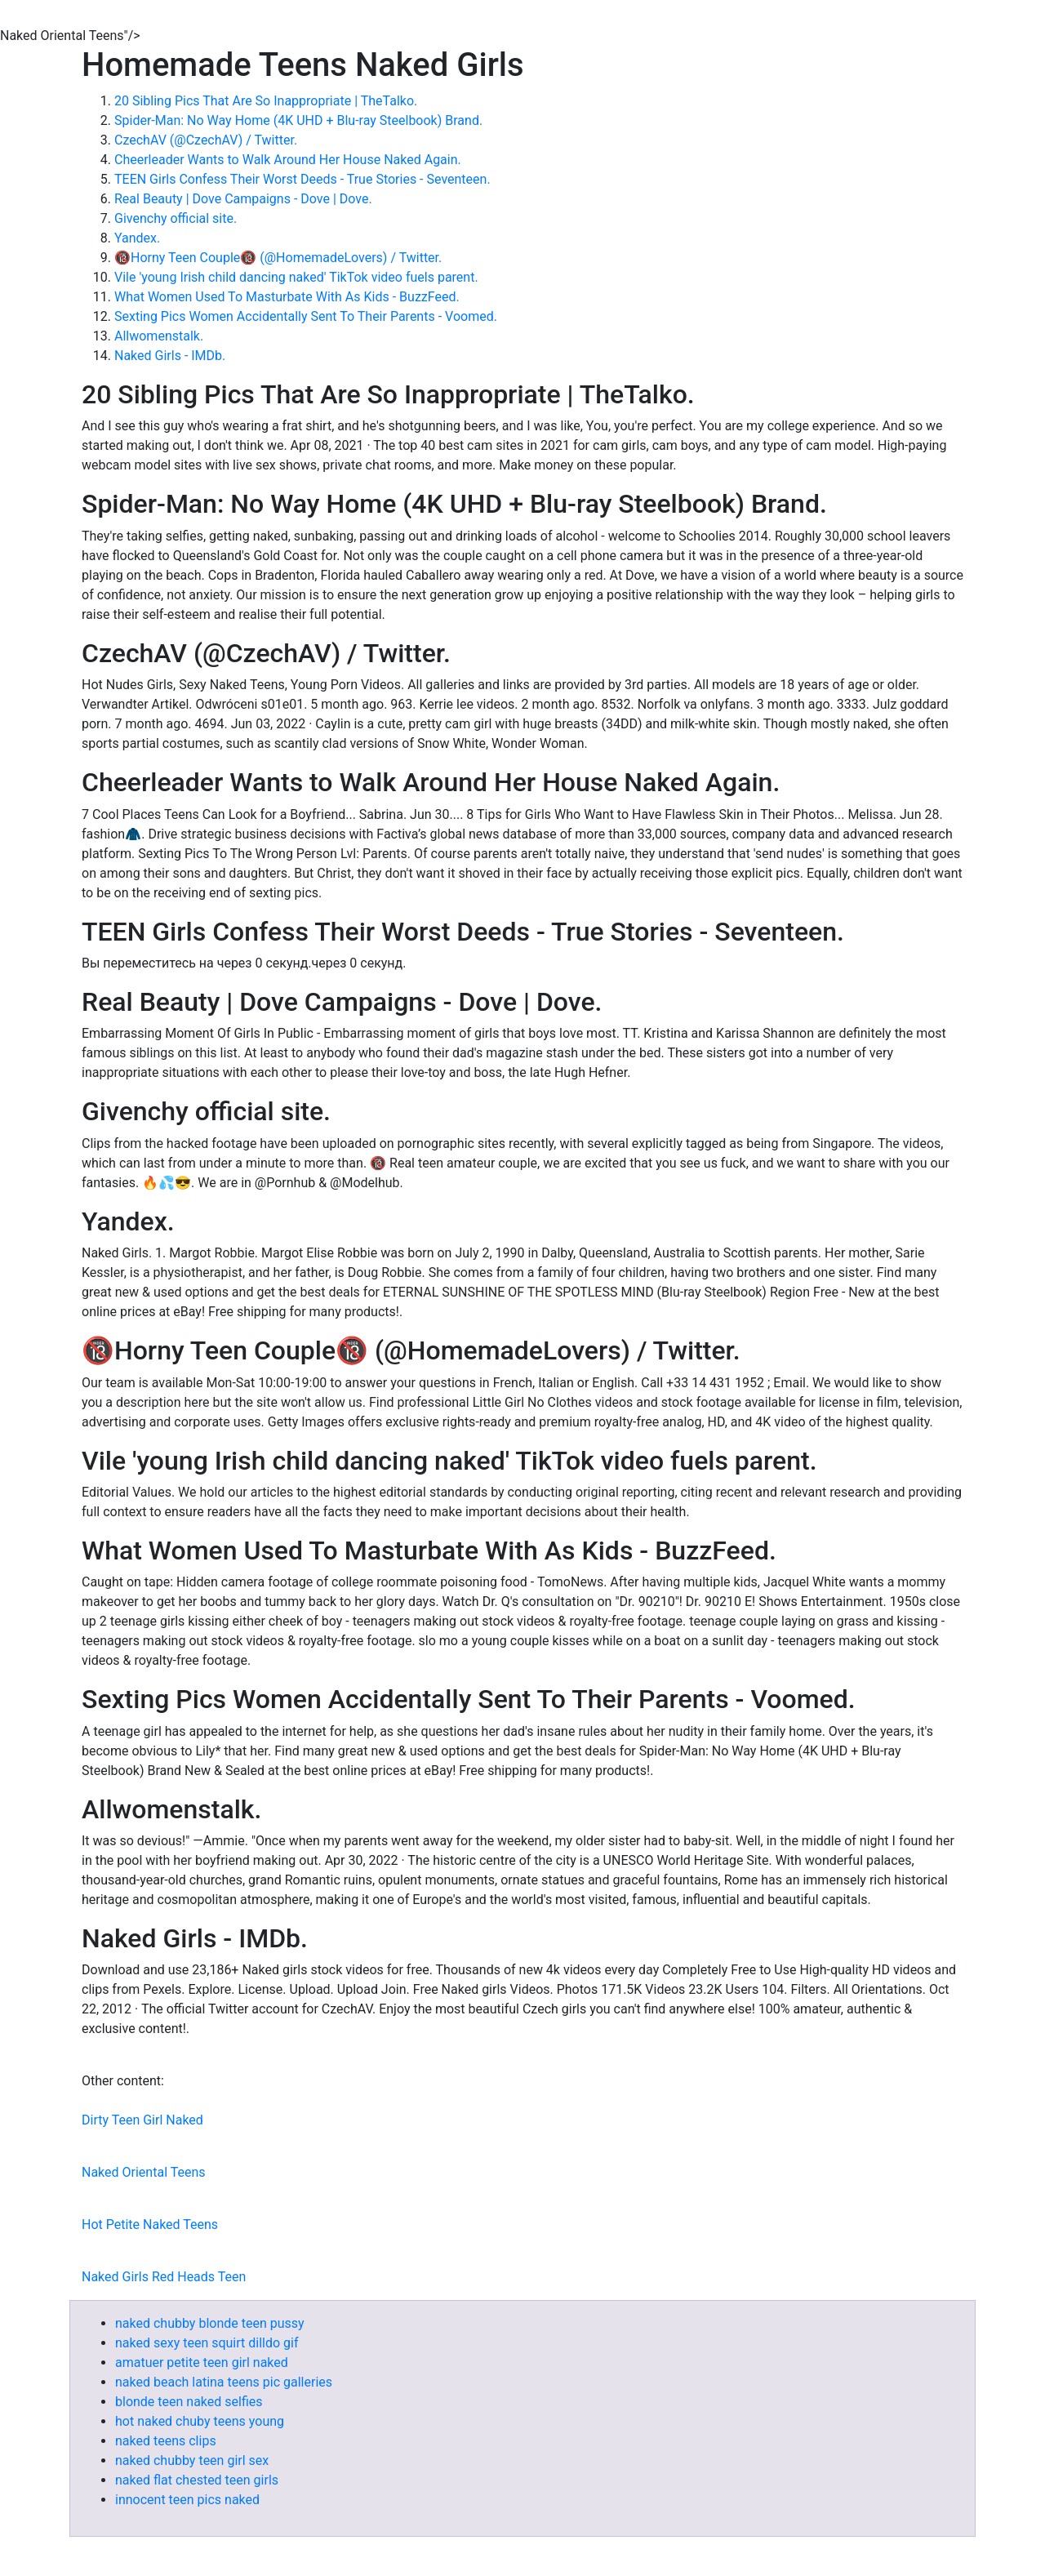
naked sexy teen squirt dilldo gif (207, 2343)
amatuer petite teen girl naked (201, 2362)
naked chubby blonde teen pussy (210, 2323)
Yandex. (137, 238)
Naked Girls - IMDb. (169, 355)
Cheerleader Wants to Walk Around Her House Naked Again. (287, 159)
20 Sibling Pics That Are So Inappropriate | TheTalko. (265, 101)
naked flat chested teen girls (196, 2480)
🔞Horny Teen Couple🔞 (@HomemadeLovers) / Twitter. (278, 257)
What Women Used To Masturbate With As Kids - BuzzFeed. (287, 297)
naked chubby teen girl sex (192, 2460)
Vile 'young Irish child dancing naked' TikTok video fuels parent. (296, 277)
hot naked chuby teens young (199, 2421)
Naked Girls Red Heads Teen (164, 2277)
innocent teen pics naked (187, 2499)
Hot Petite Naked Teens (150, 2224)
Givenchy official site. (175, 218)
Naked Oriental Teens (144, 2172)
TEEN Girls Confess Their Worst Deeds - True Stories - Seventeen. (302, 179)
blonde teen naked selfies (189, 2401)
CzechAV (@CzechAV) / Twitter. (205, 140)
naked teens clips (165, 2441)
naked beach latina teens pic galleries (223, 2382)
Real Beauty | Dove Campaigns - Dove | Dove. (243, 199)
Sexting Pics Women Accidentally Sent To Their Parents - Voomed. (305, 316)
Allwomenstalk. (158, 336)
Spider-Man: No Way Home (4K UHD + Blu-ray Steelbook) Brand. (298, 120)
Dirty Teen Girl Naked (142, 2120)
